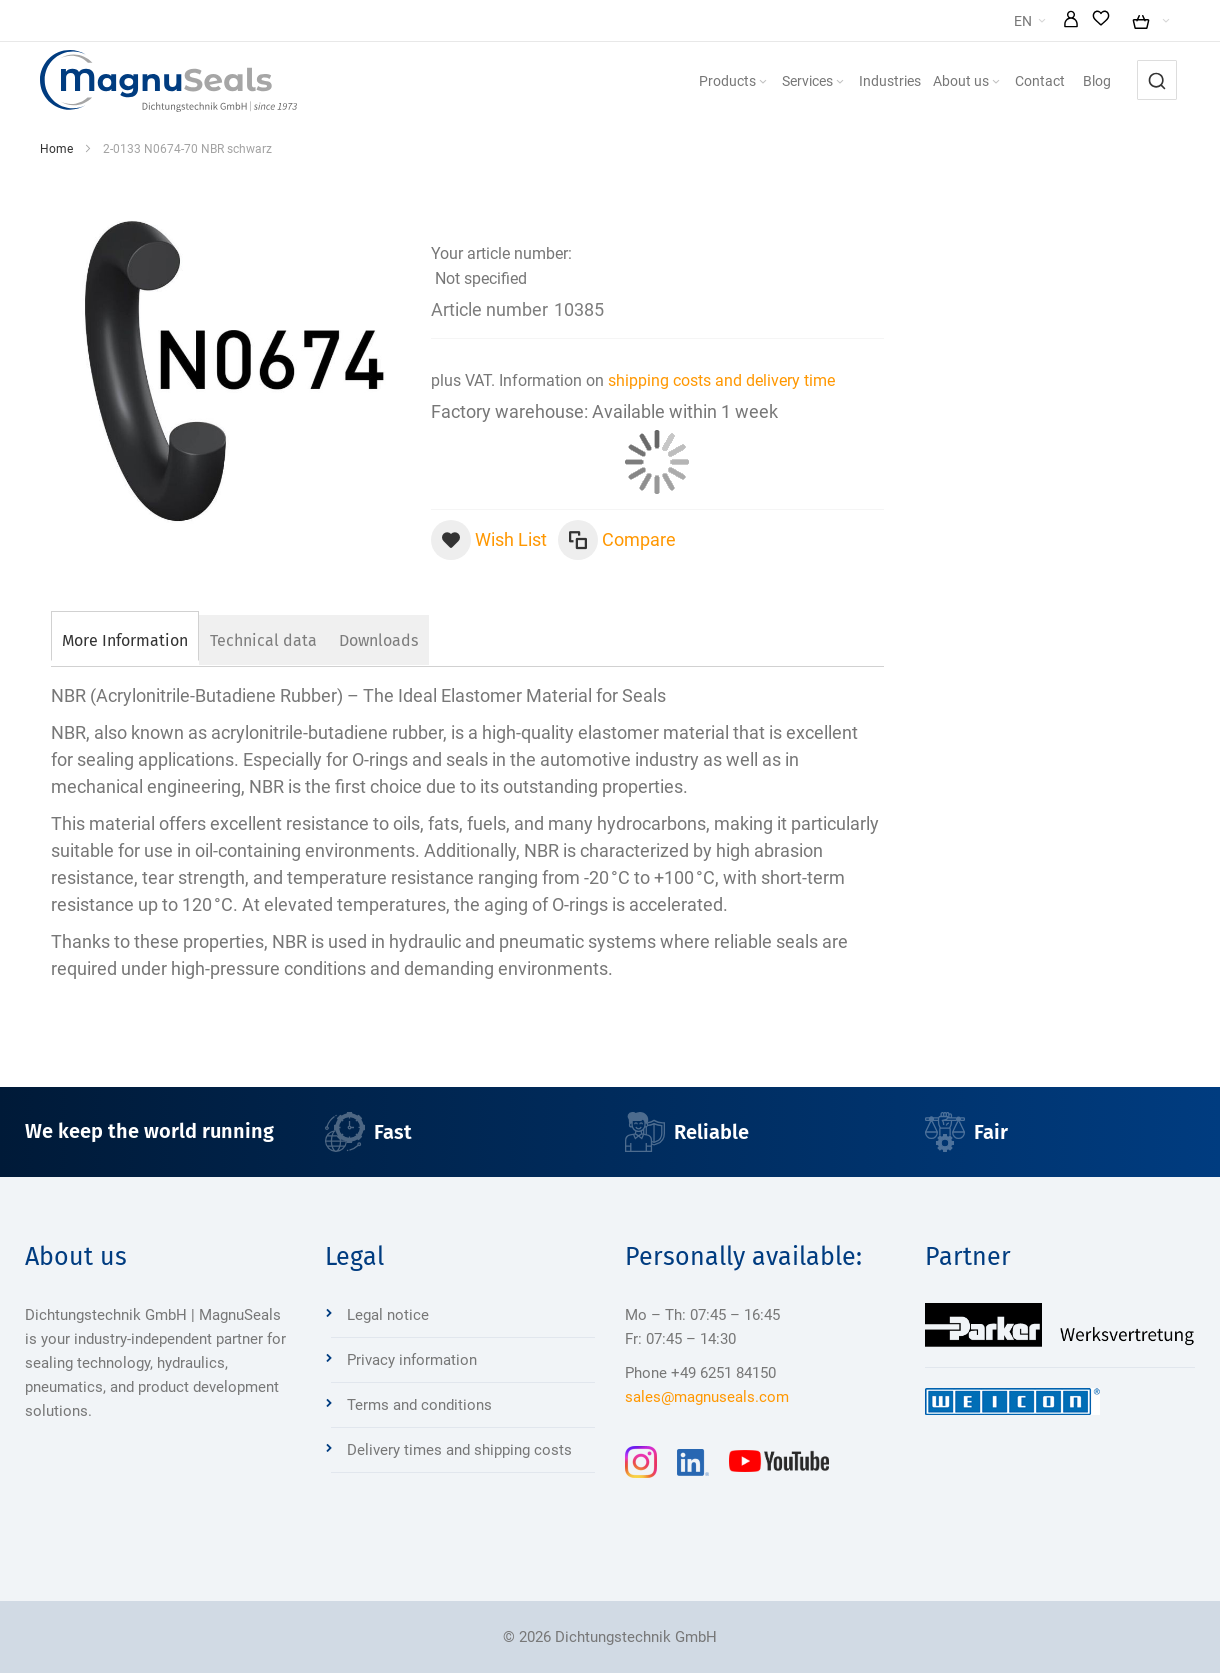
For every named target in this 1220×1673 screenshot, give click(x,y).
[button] (1124, 21)
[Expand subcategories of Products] (810, 82)
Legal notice (388, 1315)
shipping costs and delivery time (721, 380)
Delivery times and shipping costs (459, 1450)
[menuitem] (781, 81)
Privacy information (412, 1360)
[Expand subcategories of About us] (1043, 82)
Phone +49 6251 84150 (700, 1373)
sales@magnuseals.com (707, 1397)
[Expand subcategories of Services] (887, 82)
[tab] (125, 638)
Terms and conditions (419, 1405)
